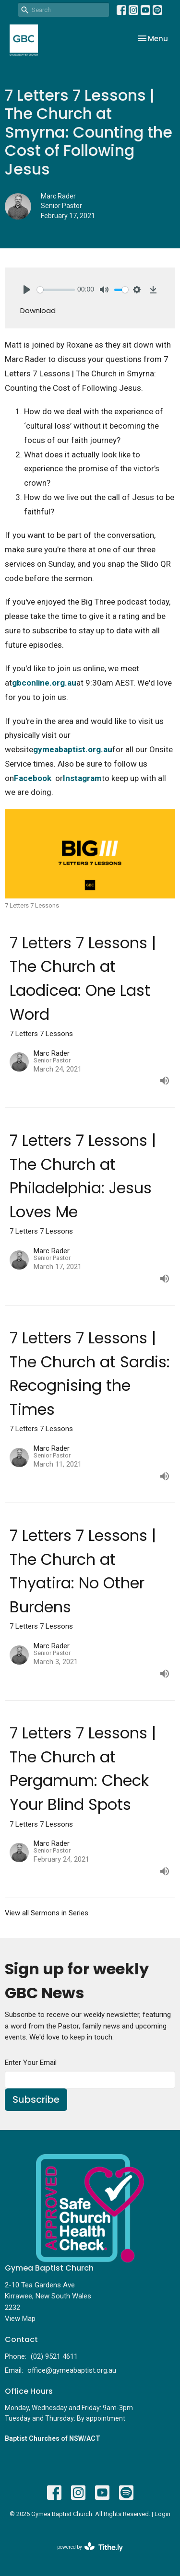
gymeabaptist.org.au (72, 749)
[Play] (27, 289)
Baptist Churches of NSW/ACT (52, 2438)
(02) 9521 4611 (54, 2356)
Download (38, 310)
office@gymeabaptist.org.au (71, 2370)
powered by (90, 2547)
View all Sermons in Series (46, 1913)
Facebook (32, 778)
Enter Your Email (31, 2062)
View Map (20, 2318)
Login (162, 2514)
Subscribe (36, 2099)
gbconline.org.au (44, 683)
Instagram (82, 778)
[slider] (56, 289)
